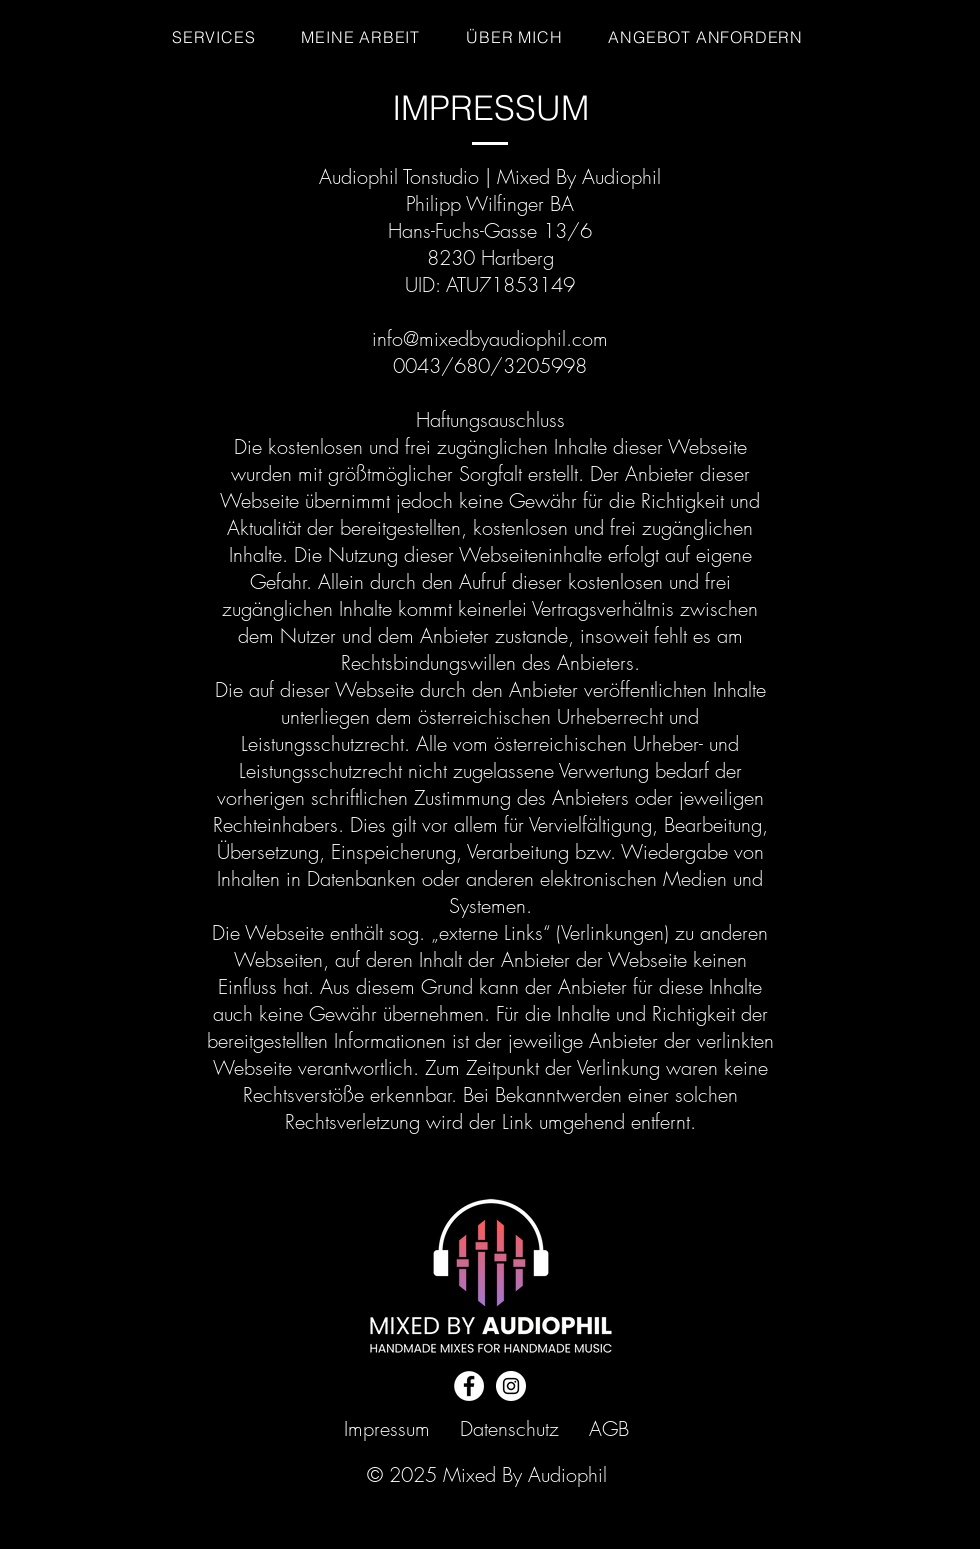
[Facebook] (469, 1386)
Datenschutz (509, 1428)
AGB (609, 1428)
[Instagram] (511, 1386)
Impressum (387, 1428)
